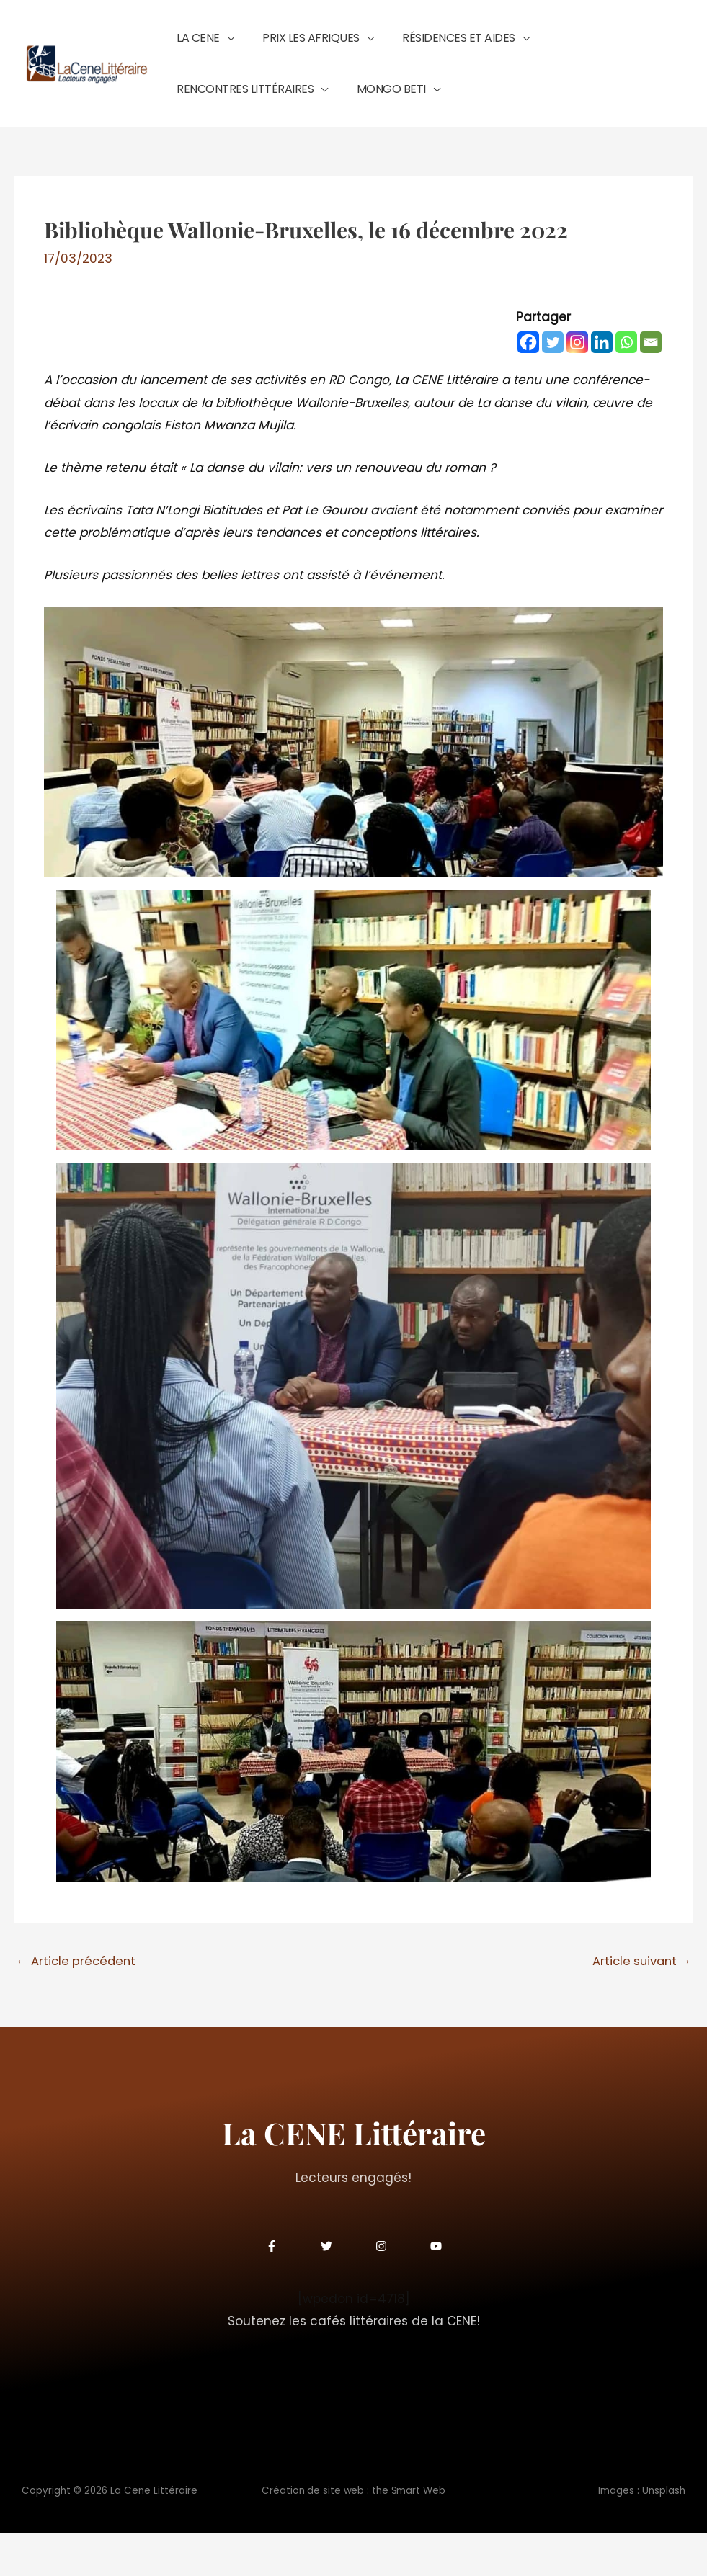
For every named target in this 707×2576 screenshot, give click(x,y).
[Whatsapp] (626, 384)
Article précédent (78, 2003)
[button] (220, 48)
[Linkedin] (602, 384)
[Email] (651, 384)
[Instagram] (577, 384)
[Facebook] (528, 384)
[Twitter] (553, 384)
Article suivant (639, 2003)
